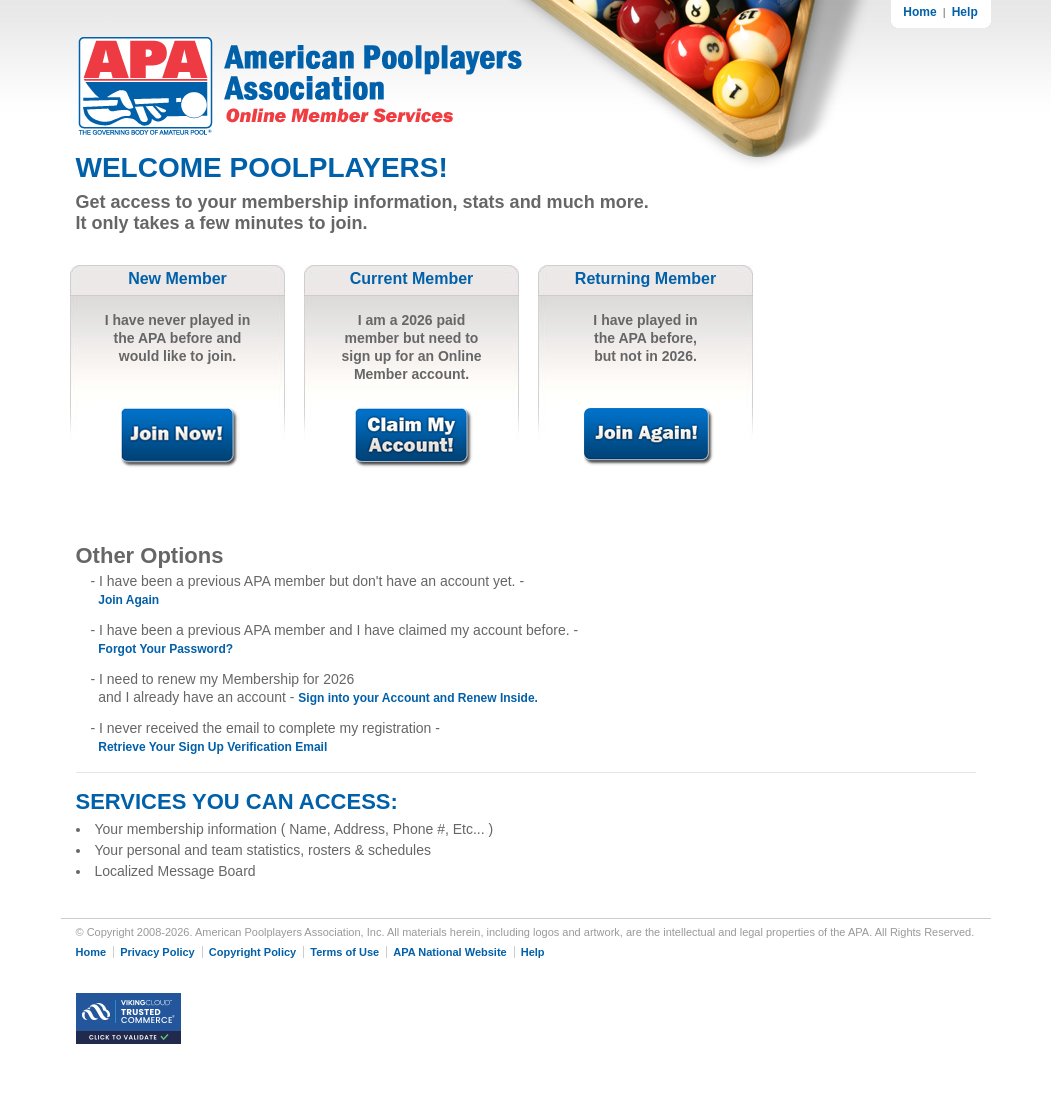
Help (965, 12)
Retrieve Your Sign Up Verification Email (212, 747)
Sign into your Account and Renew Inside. (418, 698)
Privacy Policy (157, 952)
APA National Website (449, 952)
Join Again (128, 600)
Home (919, 12)
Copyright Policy (252, 952)
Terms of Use (344, 952)
